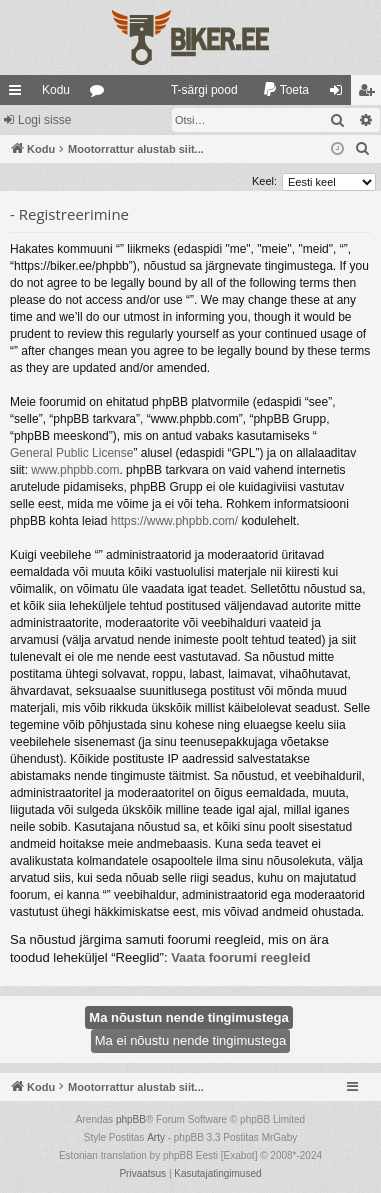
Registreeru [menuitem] (370, 94)
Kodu (56, 90)
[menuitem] (195, 90)
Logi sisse (44, 120)
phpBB (131, 1119)
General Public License (71, 453)
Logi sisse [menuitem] (340, 94)
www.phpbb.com (75, 470)
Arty (156, 1137)
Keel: (264, 181)
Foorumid (101, 94)
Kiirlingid (19, 94)
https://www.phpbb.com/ (174, 521)
